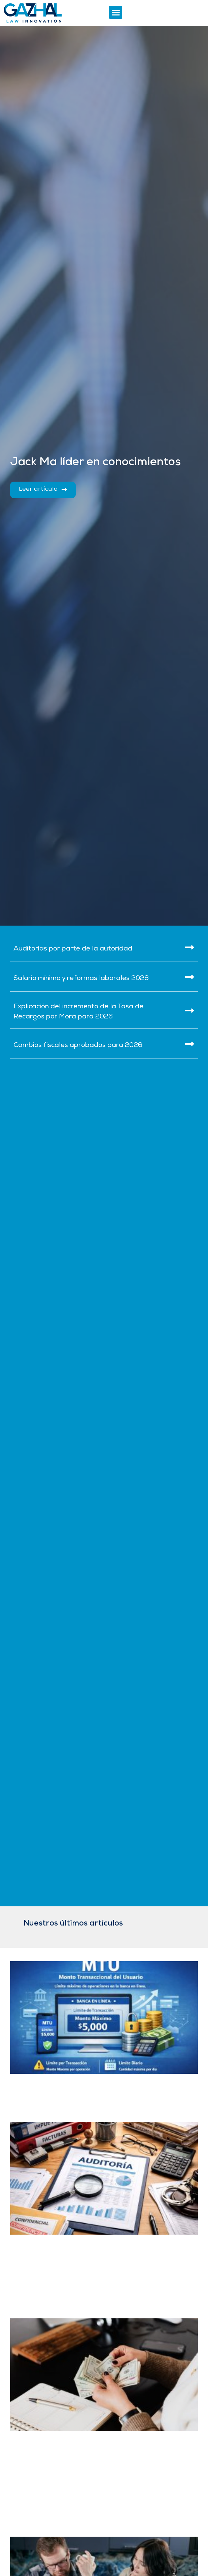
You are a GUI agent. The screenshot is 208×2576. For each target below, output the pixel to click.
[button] (115, 12)
